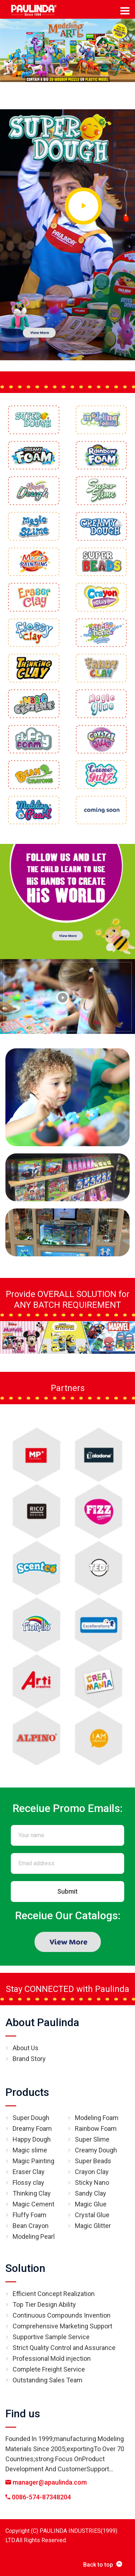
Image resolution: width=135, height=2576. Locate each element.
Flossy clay (28, 2182)
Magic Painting (33, 2161)
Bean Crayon (31, 2225)
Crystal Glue (92, 2215)
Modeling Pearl (34, 2236)
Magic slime (30, 2150)
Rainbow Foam (96, 2128)
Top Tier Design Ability (44, 2304)
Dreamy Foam (32, 2128)
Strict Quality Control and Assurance (64, 2347)
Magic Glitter (93, 2225)
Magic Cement (33, 2204)
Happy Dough (32, 2139)
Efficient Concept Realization (54, 2293)
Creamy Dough (96, 2150)
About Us (26, 2048)
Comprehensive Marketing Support (62, 2326)
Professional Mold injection (52, 2358)
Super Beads (93, 2161)
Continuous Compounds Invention (62, 2315)
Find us (22, 2413)
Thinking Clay (32, 2193)
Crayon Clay (92, 2171)
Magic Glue (91, 2204)
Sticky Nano (92, 2182)
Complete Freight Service (49, 2369)
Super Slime (92, 2139)
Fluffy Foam (29, 2215)
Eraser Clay (29, 2171)
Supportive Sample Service (51, 2337)
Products (27, 2092)
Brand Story (29, 2058)
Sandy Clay (90, 2193)
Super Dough (31, 2117)
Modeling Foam (96, 2117)
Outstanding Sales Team (47, 2380)
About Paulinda (42, 2022)
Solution (25, 2268)
